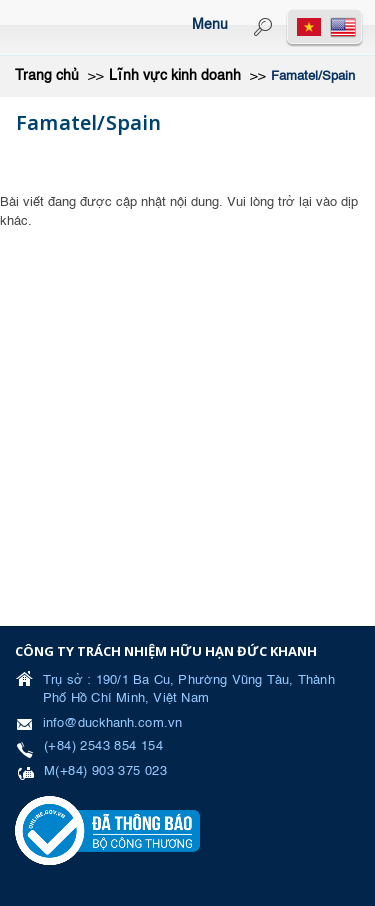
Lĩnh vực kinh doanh (175, 76)
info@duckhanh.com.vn (112, 723)
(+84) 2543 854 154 (103, 746)
